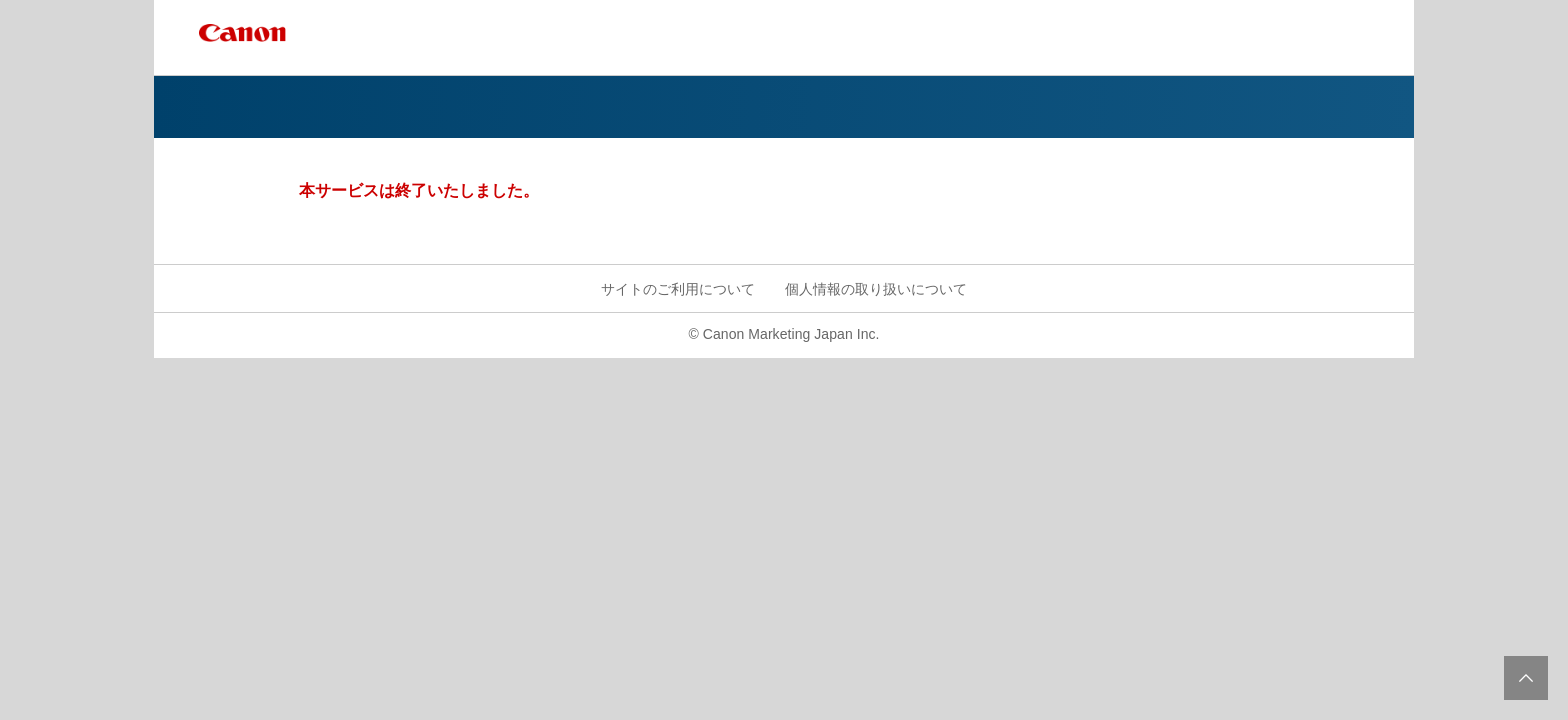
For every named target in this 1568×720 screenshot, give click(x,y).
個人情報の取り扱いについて (876, 289)
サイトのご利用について (678, 289)
